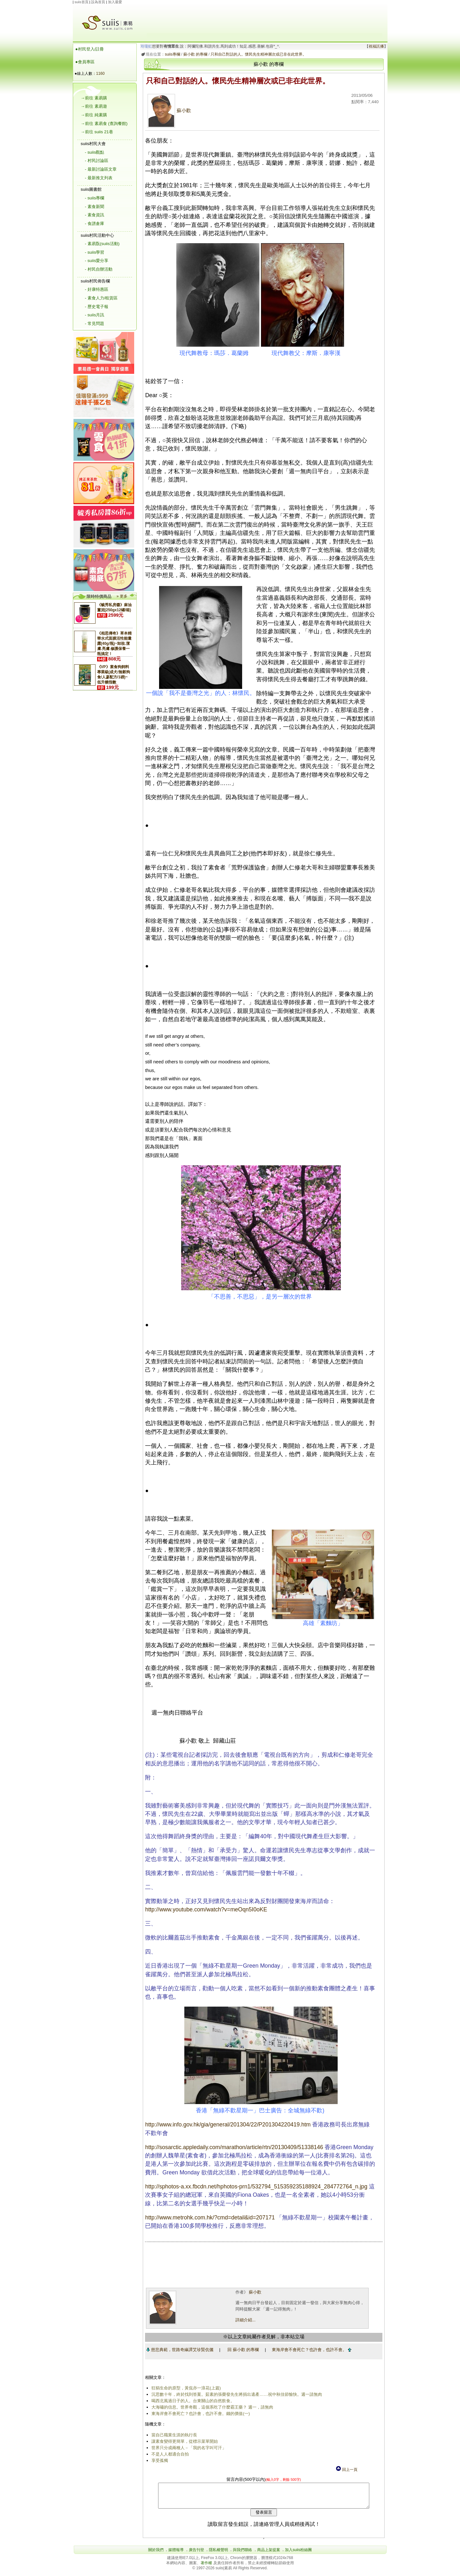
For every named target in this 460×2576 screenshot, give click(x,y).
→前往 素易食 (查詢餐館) (104, 123)
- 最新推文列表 (98, 177)
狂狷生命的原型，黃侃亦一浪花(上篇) (185, 2388)
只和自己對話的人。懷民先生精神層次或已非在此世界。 (257, 54)
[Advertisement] (264, 18)
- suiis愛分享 (97, 260)
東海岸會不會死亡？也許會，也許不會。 (310, 2349)
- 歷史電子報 (96, 306)
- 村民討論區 (96, 160)
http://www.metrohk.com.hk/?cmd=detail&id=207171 (209, 2217)
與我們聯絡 (242, 2554)
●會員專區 (85, 61)
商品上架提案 (268, 2554)
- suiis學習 (94, 252)
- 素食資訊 (94, 214)
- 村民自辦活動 (98, 269)
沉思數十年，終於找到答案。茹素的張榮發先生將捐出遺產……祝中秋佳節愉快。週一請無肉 (235, 2394)
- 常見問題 (94, 323)
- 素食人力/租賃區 (101, 298)
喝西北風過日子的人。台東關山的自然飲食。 (192, 2400)
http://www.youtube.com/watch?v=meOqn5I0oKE (205, 1909)
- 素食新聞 (94, 206)
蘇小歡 (168, 110)
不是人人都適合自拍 (169, 2454)
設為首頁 (98, 2)
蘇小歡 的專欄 (194, 54)
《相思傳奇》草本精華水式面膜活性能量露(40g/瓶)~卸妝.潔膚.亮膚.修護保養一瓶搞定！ (114, 643)
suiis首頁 (81, 2)
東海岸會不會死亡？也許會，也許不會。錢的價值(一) (199, 2413)
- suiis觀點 (94, 152)
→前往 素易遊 (94, 106)
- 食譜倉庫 (94, 223)
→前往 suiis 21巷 (97, 131)
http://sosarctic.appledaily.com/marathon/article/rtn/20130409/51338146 (233, 2147)
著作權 (207, 2567)
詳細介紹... (244, 2320)
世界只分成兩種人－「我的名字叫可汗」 (187, 2447)
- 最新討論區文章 (101, 169)
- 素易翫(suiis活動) (102, 243)
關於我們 (156, 2554)
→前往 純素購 (94, 114)
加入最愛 (115, 2)
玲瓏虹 (145, 46)
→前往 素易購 (94, 98)
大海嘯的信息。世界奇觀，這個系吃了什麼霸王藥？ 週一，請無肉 (211, 2407)
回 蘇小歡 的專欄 (241, 2349)
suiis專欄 (171, 54)
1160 (100, 73)
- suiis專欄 (94, 198)
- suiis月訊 (94, 314)
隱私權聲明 (218, 2554)
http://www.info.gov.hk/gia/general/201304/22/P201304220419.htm (227, 2124)
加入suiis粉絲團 (298, 2554)
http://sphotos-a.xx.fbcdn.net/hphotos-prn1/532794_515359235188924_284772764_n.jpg (255, 2186)
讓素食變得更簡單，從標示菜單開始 (183, 2441)
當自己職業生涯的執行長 (173, 2435)
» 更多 (122, 596)
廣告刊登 (196, 2554)
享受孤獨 (158, 2460)
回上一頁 (346, 2469)
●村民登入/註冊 (89, 49)
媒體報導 (176, 2554)
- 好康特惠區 (96, 289)
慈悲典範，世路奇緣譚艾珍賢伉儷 (178, 2349)
